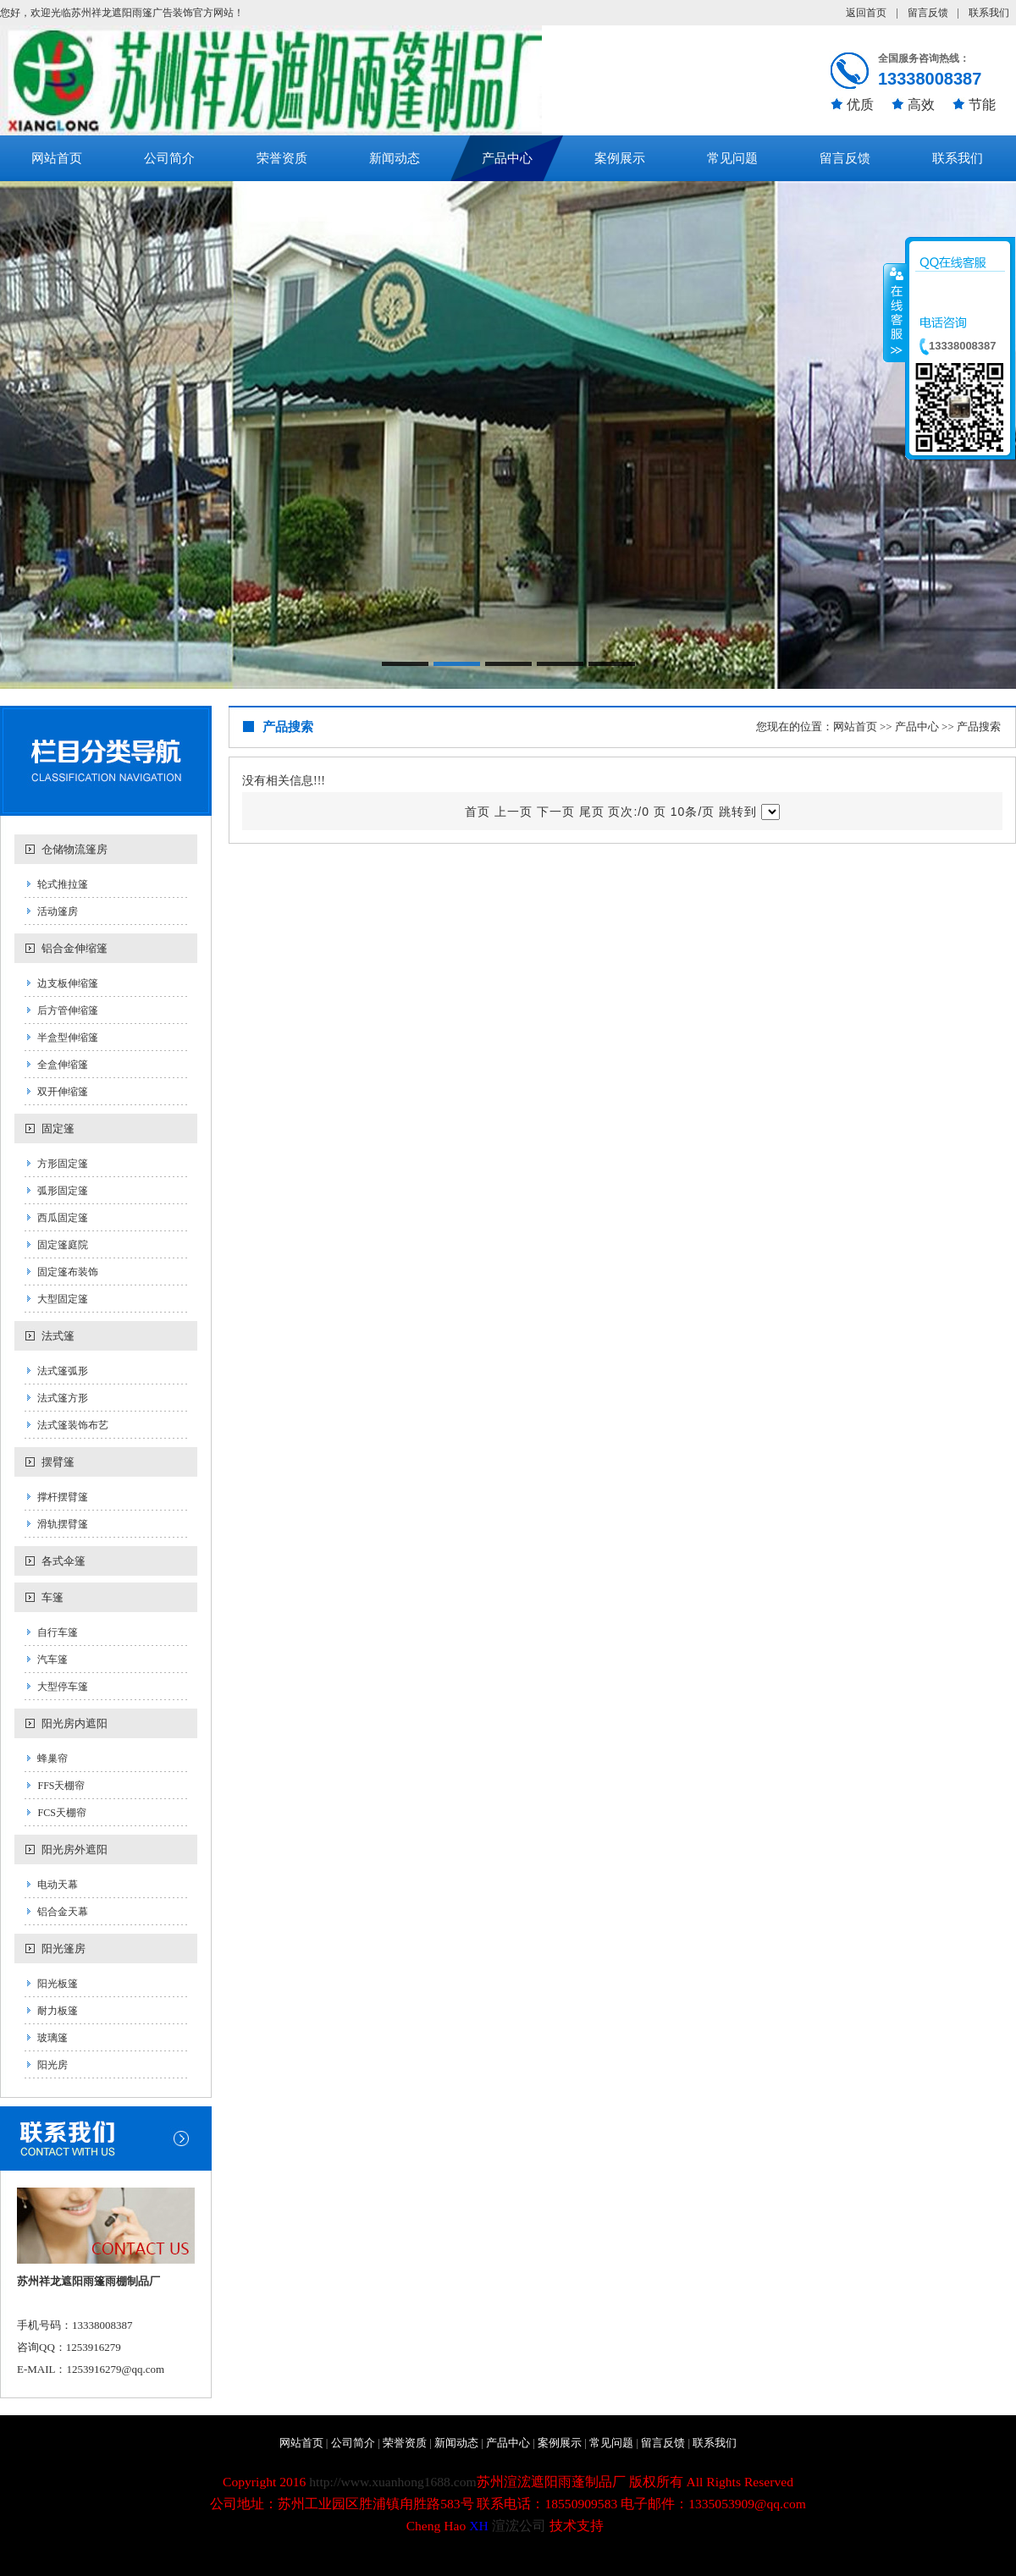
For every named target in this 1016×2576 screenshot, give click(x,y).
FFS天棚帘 (61, 1786)
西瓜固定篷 (62, 1218)
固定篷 (58, 1128)
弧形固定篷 (62, 1191)
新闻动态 (394, 158)
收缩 (895, 312)
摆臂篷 (58, 1462)
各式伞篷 (63, 1561)
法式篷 (58, 1335)
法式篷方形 (62, 1398)
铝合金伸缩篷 (74, 948)
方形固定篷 (62, 1164)
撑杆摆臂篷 (62, 1497)
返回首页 (866, 13)
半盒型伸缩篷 (67, 1037)
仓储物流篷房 (74, 849)
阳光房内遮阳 (74, 1723)
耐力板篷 (57, 2011)
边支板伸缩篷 (67, 983)
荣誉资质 (282, 158)
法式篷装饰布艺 (72, 1425)
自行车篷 (57, 1632)
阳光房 (52, 2065)
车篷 (52, 1597)
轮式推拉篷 (62, 884)
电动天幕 (57, 1885)
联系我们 (989, 13)
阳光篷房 (63, 1948)
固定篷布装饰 (67, 1272)
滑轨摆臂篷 (62, 1524)
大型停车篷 (62, 1687)
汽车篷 (52, 1659)
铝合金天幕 (62, 1912)
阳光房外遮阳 (74, 1849)
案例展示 (619, 158)
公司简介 (169, 158)
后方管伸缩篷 (67, 1010)
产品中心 (507, 158)
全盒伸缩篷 (62, 1065)
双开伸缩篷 (62, 1092)
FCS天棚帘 (61, 1813)
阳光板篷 (57, 1984)
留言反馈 (928, 13)
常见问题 (732, 158)
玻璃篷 (52, 2038)
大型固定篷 (62, 1299)
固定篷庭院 (62, 1245)
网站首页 (56, 158)
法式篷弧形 (62, 1371)
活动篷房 (57, 911)
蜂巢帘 (52, 1758)
